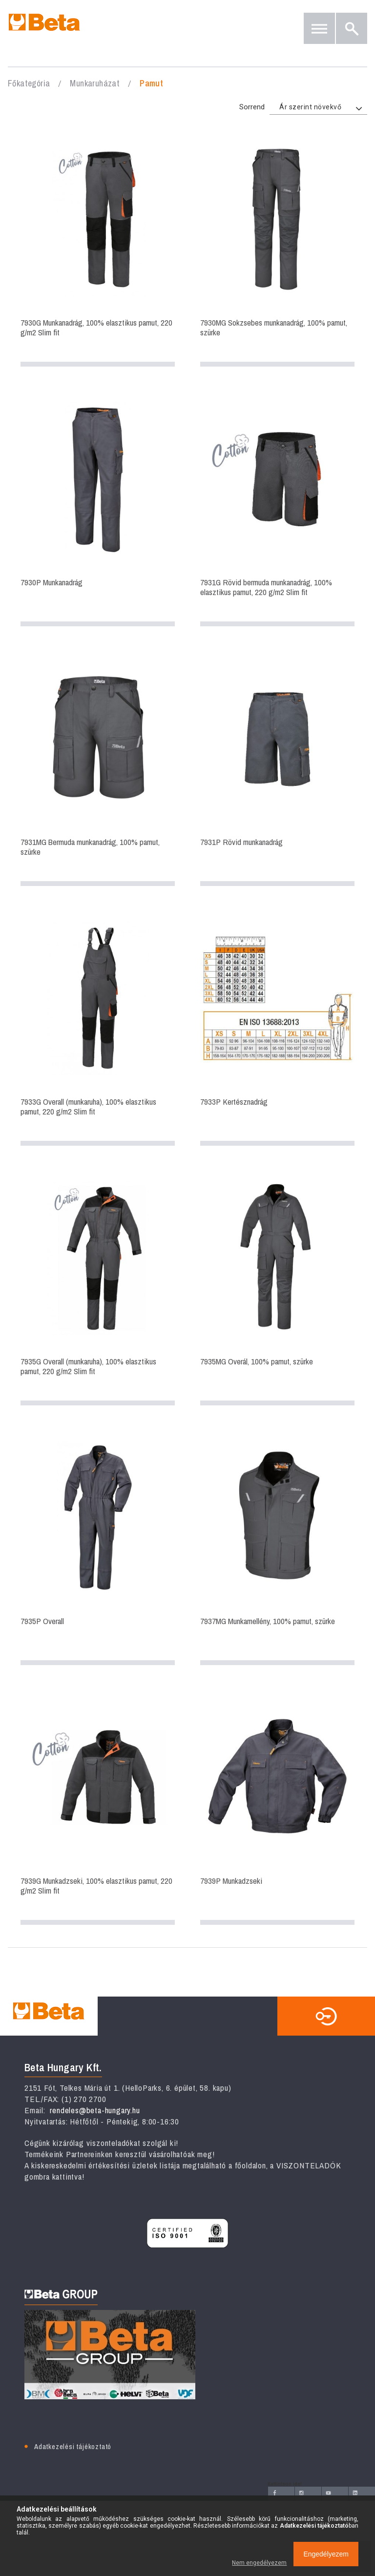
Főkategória (29, 83)
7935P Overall (97, 1548)
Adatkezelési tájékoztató (72, 2446)
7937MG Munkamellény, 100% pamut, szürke (277, 1548)
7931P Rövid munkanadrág (277, 768)
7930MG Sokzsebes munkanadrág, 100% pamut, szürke (277, 249)
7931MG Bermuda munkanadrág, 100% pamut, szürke (97, 768)
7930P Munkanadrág (97, 509)
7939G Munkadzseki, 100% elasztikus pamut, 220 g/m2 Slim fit (97, 1807)
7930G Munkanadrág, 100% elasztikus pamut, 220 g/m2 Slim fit (97, 249)
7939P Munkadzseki (277, 1807)
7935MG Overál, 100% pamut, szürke (277, 1288)
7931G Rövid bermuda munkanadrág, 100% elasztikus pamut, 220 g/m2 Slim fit (277, 509)
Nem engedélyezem (259, 2562)
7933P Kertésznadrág (277, 1028)
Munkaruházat (95, 83)
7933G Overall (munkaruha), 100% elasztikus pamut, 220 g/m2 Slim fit (97, 1028)
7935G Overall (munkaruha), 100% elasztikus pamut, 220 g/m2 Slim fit (97, 1288)
